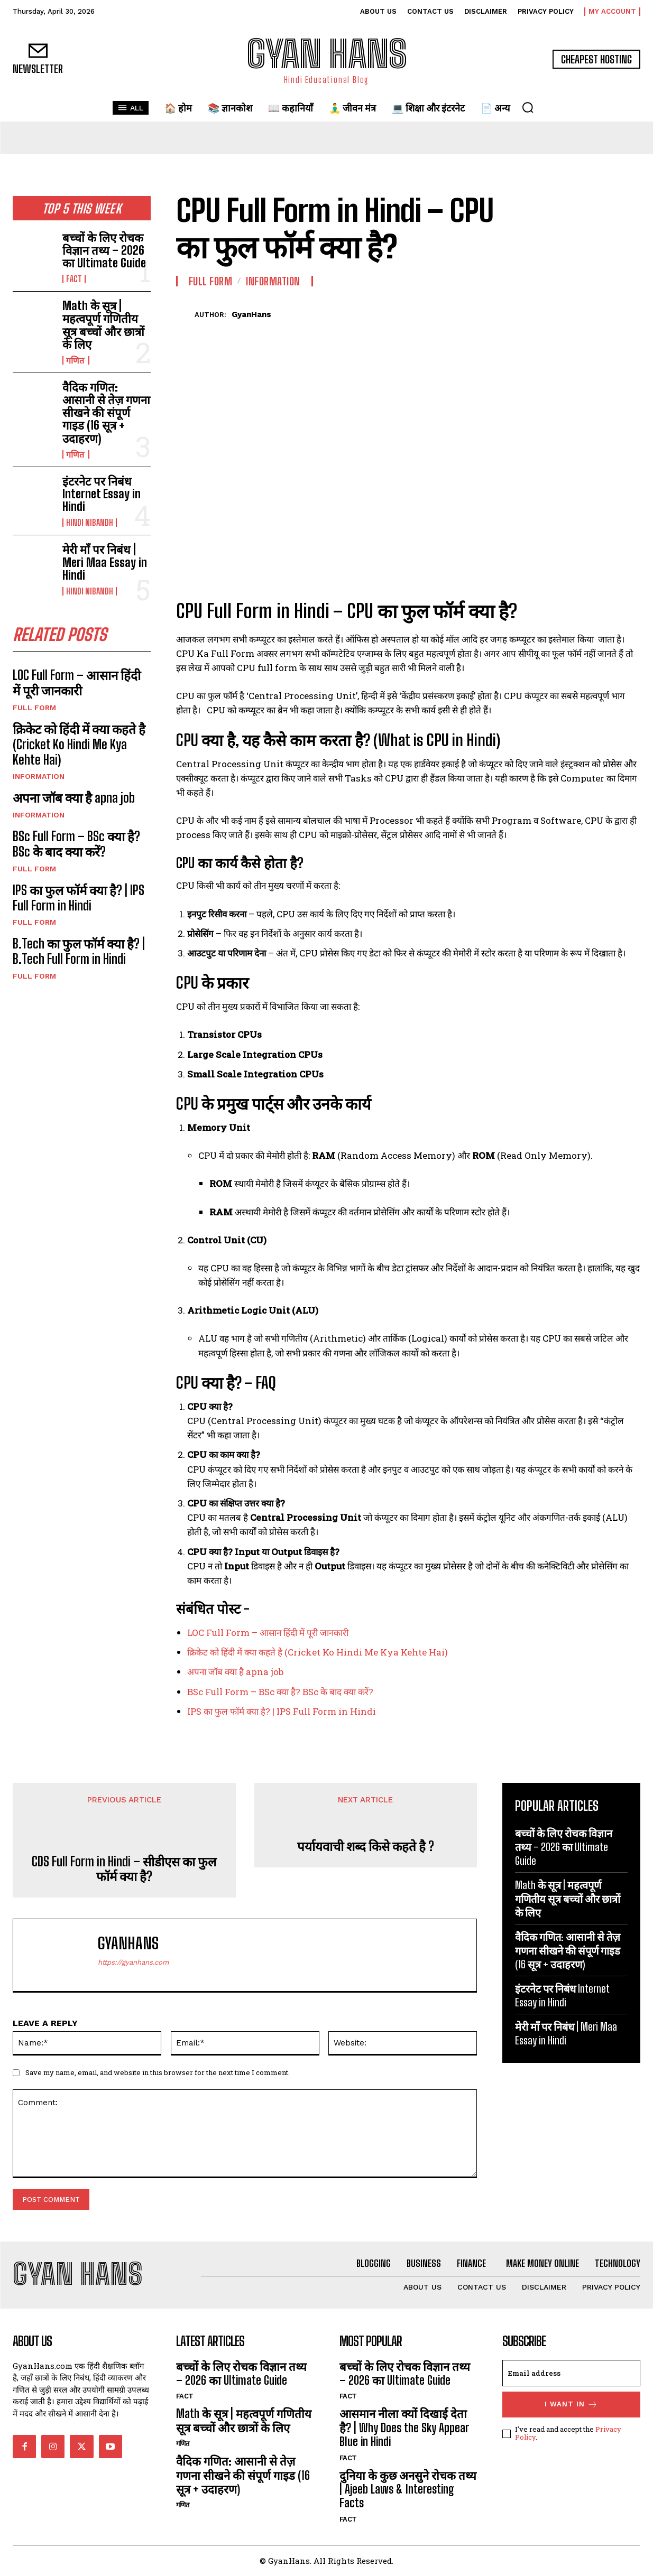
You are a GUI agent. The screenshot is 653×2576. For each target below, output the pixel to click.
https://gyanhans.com (133, 1962)
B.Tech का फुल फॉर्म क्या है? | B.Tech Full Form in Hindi (79, 951)
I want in (571, 2405)
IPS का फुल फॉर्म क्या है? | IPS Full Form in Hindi (78, 897)
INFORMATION (39, 776)
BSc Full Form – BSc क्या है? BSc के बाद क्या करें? (76, 844)
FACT (74, 279)
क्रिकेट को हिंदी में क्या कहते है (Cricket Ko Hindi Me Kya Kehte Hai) (79, 744)
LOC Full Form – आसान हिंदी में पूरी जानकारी (77, 682)
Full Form (34, 707)
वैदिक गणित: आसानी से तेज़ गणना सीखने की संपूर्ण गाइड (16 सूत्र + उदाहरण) (106, 412)
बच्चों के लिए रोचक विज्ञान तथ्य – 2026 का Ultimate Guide (104, 250)
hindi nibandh (89, 522)
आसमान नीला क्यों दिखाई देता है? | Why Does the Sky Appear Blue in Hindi (404, 2427)
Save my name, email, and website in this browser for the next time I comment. (157, 2072)
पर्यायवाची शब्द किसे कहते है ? (365, 1846)
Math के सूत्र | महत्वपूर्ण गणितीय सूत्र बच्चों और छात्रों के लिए (103, 325)
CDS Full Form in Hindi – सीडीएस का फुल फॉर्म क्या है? (124, 1869)
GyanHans (251, 314)
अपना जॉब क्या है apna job (75, 797)
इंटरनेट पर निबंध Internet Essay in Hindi (101, 494)
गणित (76, 360)
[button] (527, 107)
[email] (571, 2373)
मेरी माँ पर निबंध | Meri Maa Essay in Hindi (104, 562)
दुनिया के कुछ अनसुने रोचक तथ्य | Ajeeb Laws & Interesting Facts (407, 2489)
